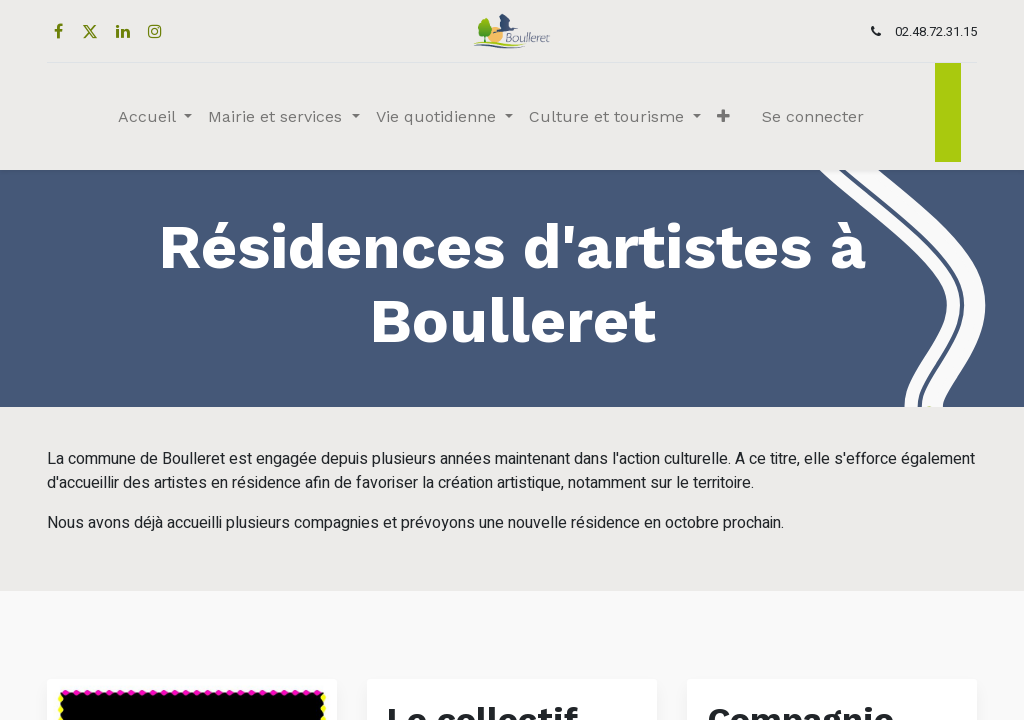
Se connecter (813, 116)
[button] (723, 117)
